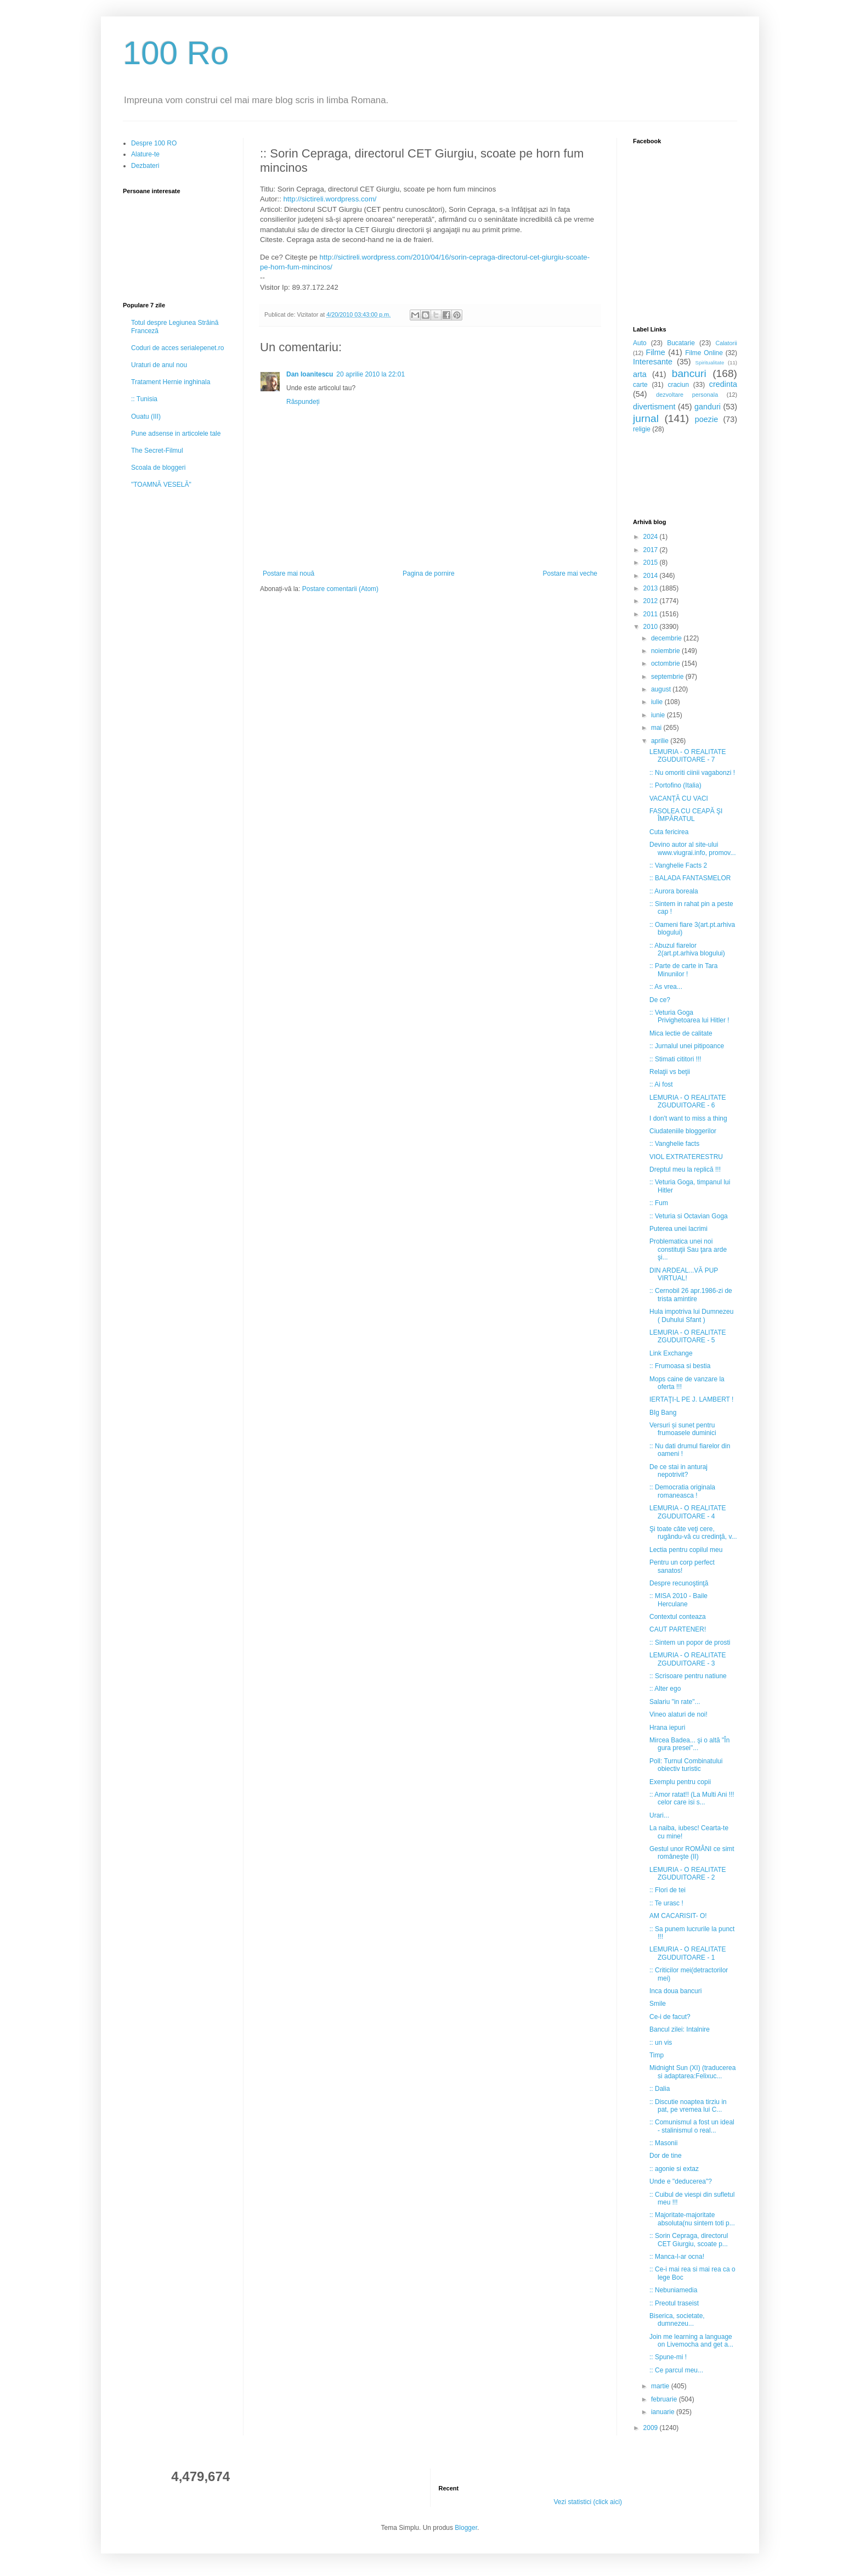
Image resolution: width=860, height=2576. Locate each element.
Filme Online (704, 353)
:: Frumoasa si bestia (679, 1366)
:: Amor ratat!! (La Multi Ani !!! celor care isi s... (691, 1798)
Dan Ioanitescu (309, 374)
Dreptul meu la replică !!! (685, 1169)
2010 (651, 627)
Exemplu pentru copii (680, 1782)
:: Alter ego (665, 1688)
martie (661, 2386)
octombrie (666, 663)
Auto (640, 343)
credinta (723, 384)
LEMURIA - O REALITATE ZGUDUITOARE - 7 (687, 755)
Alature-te (145, 154)
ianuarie (663, 2412)
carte (640, 385)
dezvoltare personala (687, 394)
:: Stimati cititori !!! (675, 1059)
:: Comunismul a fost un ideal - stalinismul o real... (691, 2126)
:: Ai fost (661, 1084)
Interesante (652, 361)
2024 (651, 537)
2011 (651, 614)
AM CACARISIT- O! (678, 1916)
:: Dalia (659, 2089)
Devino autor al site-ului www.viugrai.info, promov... (692, 848)
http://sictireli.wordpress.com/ (330, 199)
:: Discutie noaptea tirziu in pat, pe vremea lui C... (688, 2105)
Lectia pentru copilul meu (685, 1550)
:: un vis (660, 2042)
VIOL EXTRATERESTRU (686, 1157)
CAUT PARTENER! (677, 1629)
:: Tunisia (144, 399)
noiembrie (666, 651)
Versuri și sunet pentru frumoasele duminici (682, 1429)
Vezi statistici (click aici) (587, 2502)
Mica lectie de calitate (680, 1033)
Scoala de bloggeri (158, 467)
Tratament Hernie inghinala (170, 382)
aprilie (660, 741)
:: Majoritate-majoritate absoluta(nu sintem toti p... (692, 2218)
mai (657, 728)
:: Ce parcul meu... (676, 2370)
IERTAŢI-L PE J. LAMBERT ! (691, 1399)
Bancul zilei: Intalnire (679, 2029)
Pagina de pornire (429, 573)
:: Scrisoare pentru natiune (688, 1676)
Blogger (466, 2528)
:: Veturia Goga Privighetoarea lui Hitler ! (689, 1016)
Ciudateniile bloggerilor (682, 1131)
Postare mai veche (570, 573)
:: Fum (658, 1203)
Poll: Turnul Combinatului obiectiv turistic (685, 1765)
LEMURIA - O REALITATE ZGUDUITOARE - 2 (687, 1873)
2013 (651, 588)
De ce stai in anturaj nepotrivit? (678, 1470)
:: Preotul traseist (674, 2303)
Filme (655, 352)
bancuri (689, 373)
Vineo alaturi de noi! (678, 1714)
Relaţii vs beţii (669, 1072)
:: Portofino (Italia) (675, 785)
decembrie (667, 638)
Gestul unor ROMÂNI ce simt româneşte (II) (691, 1852)
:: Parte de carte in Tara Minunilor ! (683, 969)
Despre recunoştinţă (678, 1583)
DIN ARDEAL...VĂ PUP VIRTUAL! (683, 1274)
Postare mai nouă (288, 573)
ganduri (707, 406)
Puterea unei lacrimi (678, 1229)
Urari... (659, 1815)
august (661, 689)
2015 (651, 562)
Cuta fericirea (668, 832)
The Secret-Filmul (157, 450)
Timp (656, 2055)
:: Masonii (663, 2143)
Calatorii (726, 343)
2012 (651, 601)
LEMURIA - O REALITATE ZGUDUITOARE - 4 (687, 1512)
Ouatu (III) (146, 416)
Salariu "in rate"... (674, 1702)
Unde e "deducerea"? (680, 2181)
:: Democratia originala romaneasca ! (682, 1491)
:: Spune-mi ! (668, 2357)
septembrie (668, 676)
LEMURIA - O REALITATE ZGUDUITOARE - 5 (687, 1336)
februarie (665, 2399)
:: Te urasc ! (666, 1903)
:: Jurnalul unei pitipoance (686, 1046)
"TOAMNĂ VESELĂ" (161, 484)
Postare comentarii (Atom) (340, 589)
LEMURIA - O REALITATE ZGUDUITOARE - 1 (687, 1953)
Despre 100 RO (154, 143)
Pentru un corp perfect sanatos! (682, 1566)
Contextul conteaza (677, 1617)
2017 (651, 550)
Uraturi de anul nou (159, 365)
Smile (657, 2003)
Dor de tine (665, 2155)
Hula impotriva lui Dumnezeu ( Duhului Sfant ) (691, 1315)
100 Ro (176, 53)
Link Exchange (671, 1353)
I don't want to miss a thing (688, 1118)
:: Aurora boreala (673, 891)
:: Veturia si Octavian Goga (688, 1216)
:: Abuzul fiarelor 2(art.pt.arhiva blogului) (687, 949)
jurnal (646, 418)
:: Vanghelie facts (674, 1144)
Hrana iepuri (667, 1727)
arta (640, 374)
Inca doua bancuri (675, 1991)
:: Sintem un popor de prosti (689, 1642)
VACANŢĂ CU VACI (678, 798)
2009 (651, 2428)
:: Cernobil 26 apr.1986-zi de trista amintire (690, 1294)
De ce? (659, 1000)
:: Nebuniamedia (673, 2290)
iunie (659, 715)
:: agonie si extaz (674, 2169)
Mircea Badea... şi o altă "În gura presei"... (689, 1744)
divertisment (654, 406)
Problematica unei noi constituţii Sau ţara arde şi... (688, 1249)
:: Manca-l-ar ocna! (676, 2256)
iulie (658, 702)
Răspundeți (303, 402)
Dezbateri (145, 166)
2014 (651, 576)
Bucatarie (681, 343)
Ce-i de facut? (670, 2017)
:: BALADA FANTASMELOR (690, 878)
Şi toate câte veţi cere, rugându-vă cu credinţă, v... (693, 1532)
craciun (678, 385)
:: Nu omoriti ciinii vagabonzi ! (692, 773)
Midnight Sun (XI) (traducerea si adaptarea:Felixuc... (692, 2071)
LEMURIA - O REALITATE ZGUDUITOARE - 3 (687, 1659)
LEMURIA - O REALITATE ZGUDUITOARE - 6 (687, 1101)
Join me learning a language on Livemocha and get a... (691, 2340)
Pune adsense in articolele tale (175, 433)
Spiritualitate (710, 362)
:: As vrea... (665, 987)
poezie (706, 419)
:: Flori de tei (667, 1890)
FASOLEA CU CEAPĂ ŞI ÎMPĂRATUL (685, 815)
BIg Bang (662, 1412)
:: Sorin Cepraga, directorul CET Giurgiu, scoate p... (688, 2239)
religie (641, 429)
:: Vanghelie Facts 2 (678, 865)
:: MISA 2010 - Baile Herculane (678, 1599)
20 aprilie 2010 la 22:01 (370, 374)
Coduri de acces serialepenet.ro (177, 348)
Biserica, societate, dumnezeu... (677, 2319)
